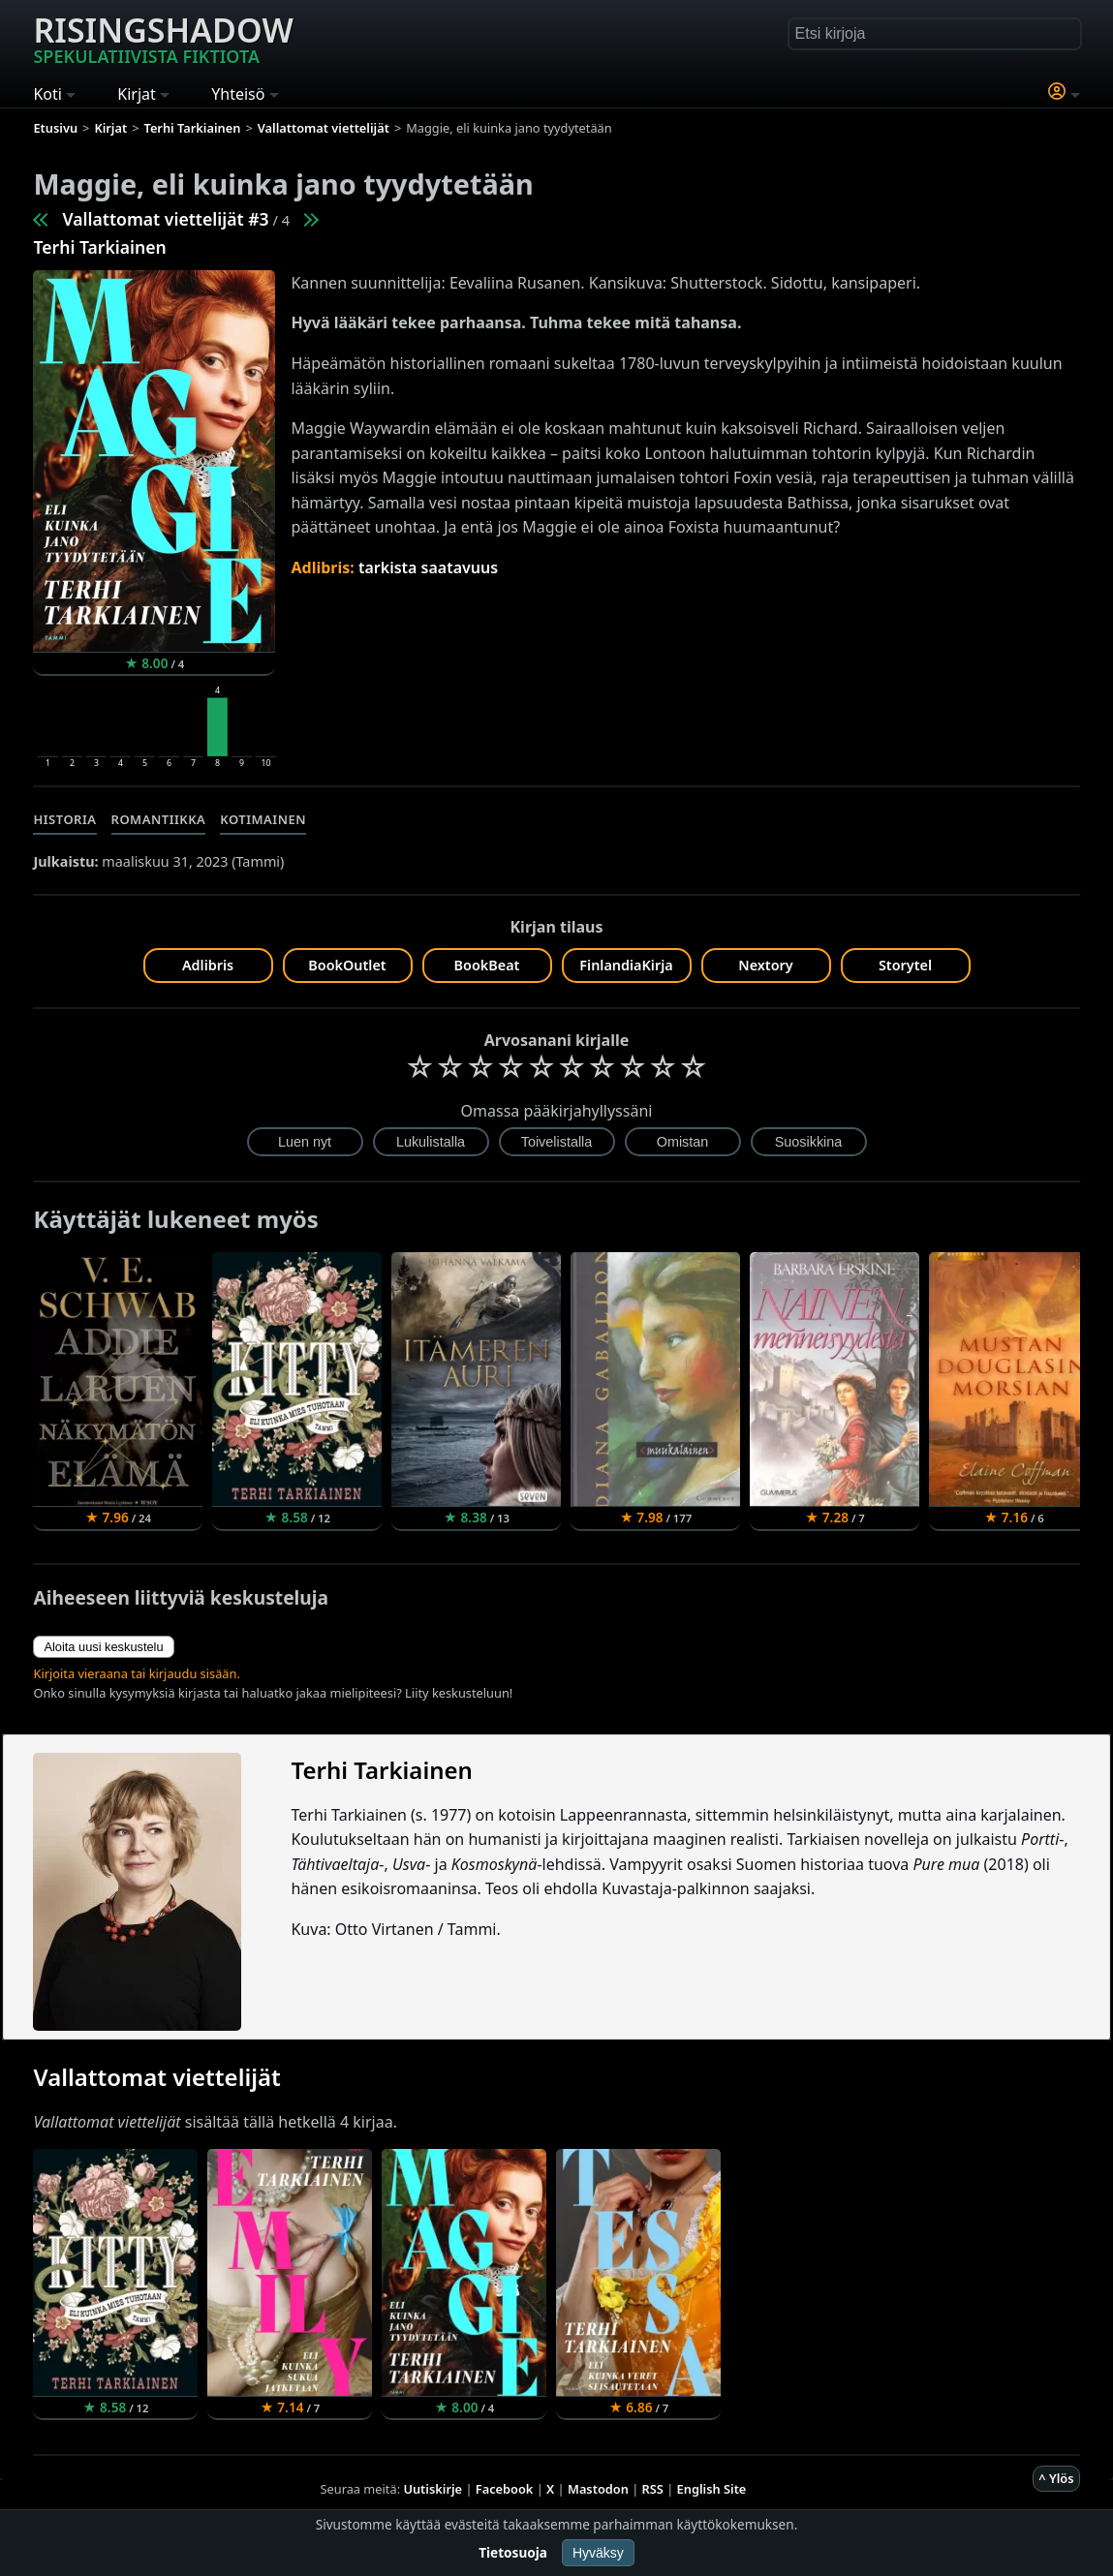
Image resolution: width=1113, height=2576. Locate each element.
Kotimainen (263, 819)
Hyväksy (598, 2553)
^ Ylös (1055, 2478)
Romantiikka (158, 819)
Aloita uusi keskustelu (103, 1647)
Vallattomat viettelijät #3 (165, 218)
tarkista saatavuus (428, 567)
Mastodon (598, 2489)
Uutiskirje (432, 2489)
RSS (653, 2489)
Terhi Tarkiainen (99, 247)
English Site (712, 2489)
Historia (64, 819)
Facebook (505, 2489)
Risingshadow (163, 38)
